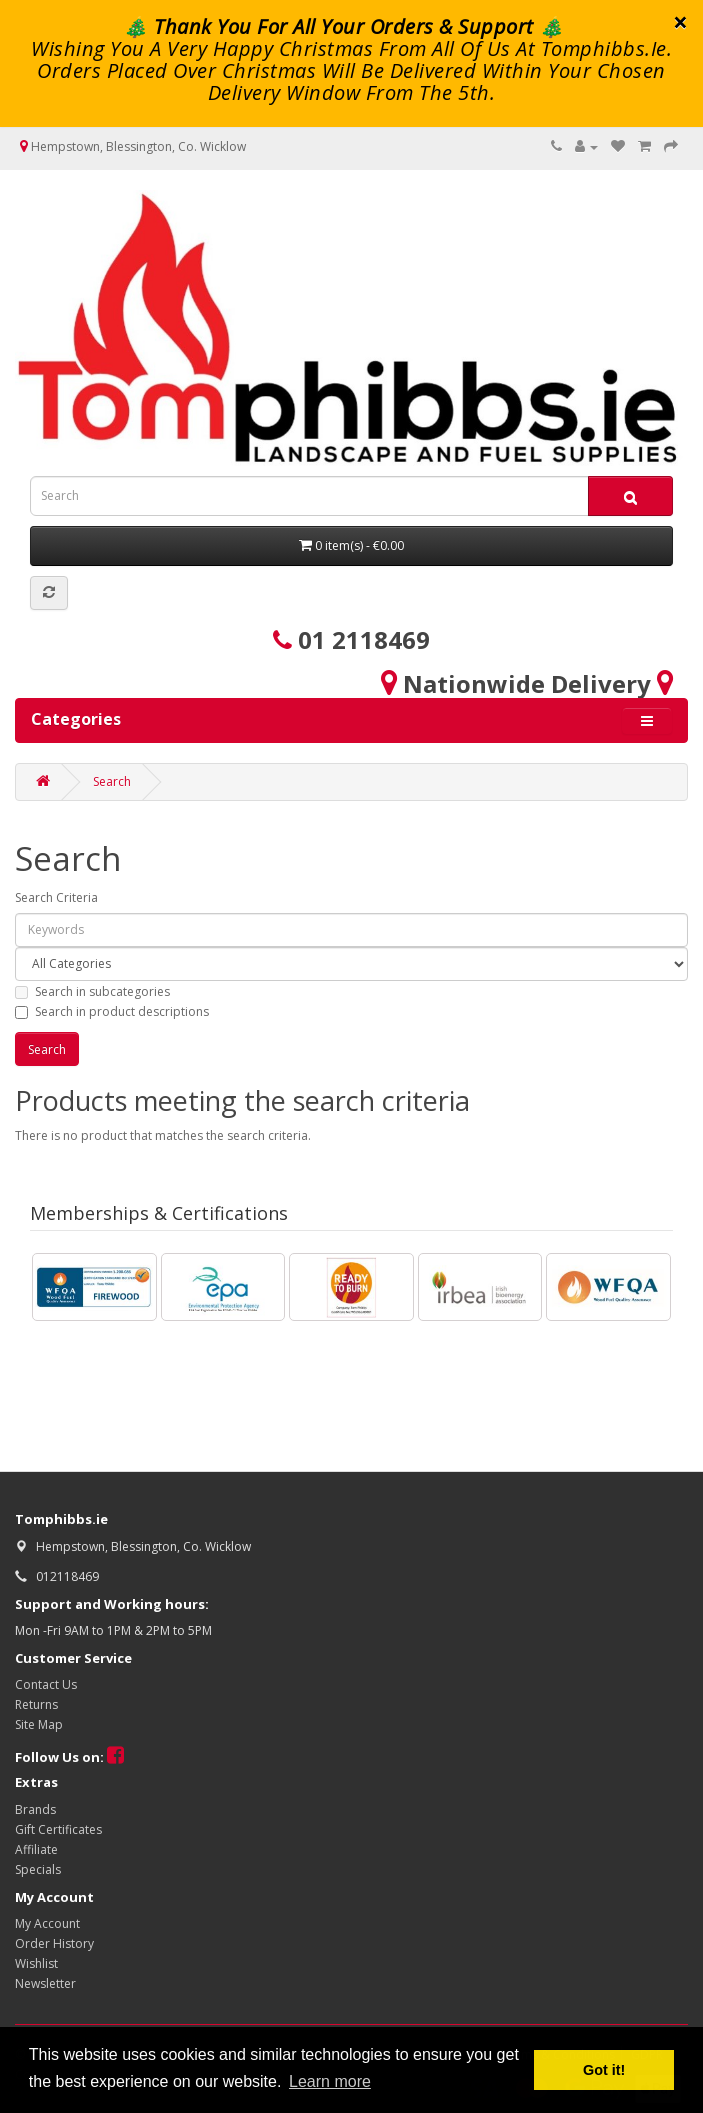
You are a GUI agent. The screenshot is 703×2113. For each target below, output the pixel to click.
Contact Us (46, 1684)
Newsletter (45, 1983)
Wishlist (36, 1963)
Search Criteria (56, 897)
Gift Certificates (58, 1829)
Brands (35, 1809)
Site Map (39, 1724)
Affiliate (36, 1849)
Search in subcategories (92, 991)
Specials (38, 1869)
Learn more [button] (330, 2081)
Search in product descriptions (112, 1011)
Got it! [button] (604, 2070)
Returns (36, 1704)
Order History (54, 1943)
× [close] (680, 22)
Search (112, 781)
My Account (47, 1923)
